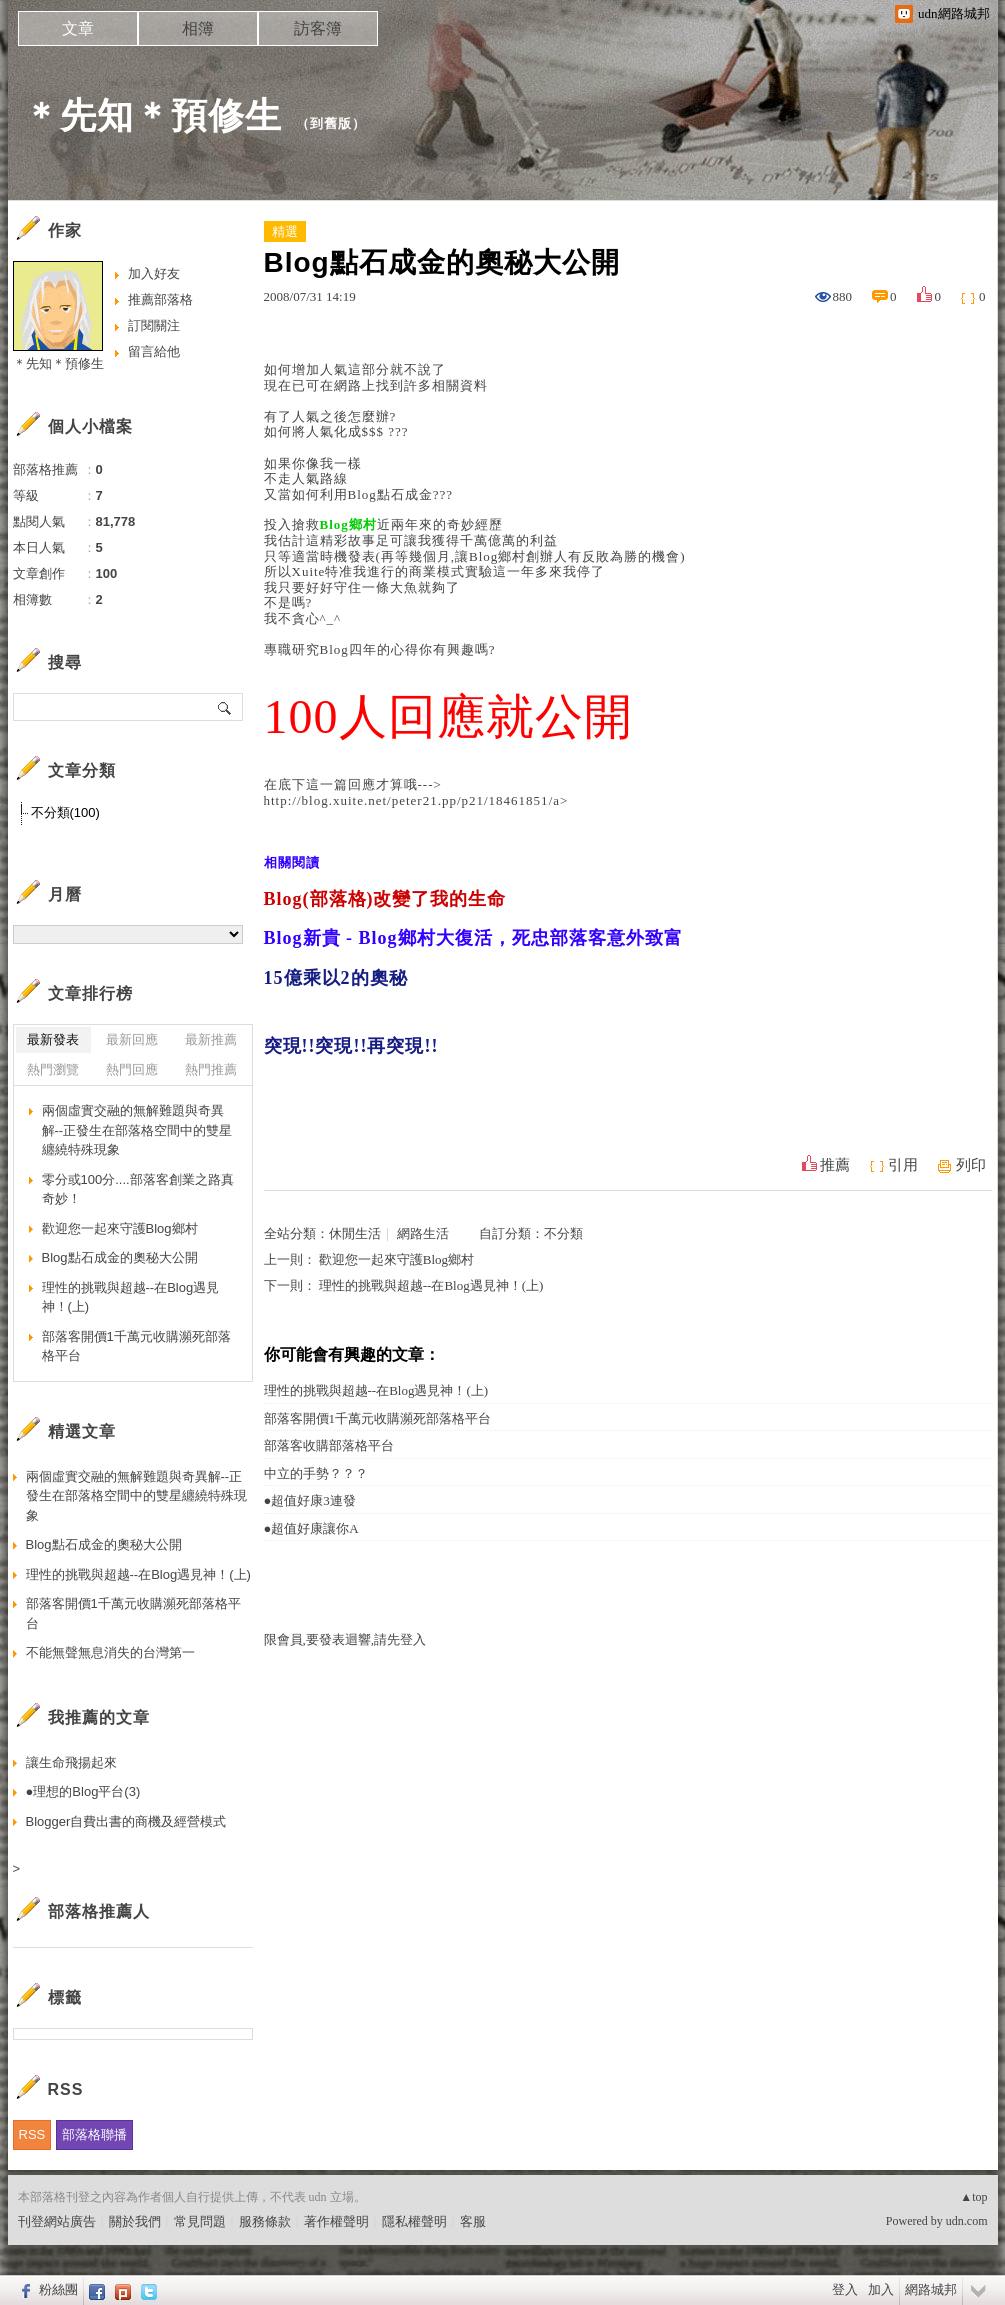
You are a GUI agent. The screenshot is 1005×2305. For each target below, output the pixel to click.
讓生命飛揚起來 (71, 1762)
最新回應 (132, 1039)
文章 (78, 28)
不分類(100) (65, 812)
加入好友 (154, 273)
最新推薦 (211, 1039)
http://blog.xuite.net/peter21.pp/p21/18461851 (406, 800)
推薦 (835, 1165)
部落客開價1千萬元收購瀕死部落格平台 (378, 1418)
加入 (881, 2289)
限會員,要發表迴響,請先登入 (345, 1639)
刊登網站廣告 (57, 2221)
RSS (32, 2134)
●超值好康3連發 (310, 1500)
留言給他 (154, 351)
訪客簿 (318, 28)
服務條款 (265, 2221)
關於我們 (135, 2221)
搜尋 (225, 707)
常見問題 (200, 2221)
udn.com (967, 2221)
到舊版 (331, 123)
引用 (903, 1165)
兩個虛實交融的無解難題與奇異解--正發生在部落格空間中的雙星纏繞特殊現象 (137, 1130)
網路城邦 (931, 2289)
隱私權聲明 (414, 2221)
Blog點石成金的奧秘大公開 (120, 1257)
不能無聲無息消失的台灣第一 (110, 1652)
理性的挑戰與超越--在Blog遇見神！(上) (431, 1285)
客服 (473, 2221)
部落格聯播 (94, 2134)
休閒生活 (355, 1233)
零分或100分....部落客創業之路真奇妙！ (138, 1189)
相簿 (198, 28)
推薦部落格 (160, 299)
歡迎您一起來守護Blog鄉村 (396, 1259)
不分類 (563, 1233)
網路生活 (423, 1233)
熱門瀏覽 (53, 1069)
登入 (845, 2289)
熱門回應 (132, 1069)
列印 (971, 1165)
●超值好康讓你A (311, 1528)
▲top (973, 2197)
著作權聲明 (336, 2221)
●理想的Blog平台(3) (83, 1791)
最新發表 (53, 1039)
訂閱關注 (154, 325)
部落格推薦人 (99, 1911)
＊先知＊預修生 (152, 115)
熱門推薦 (211, 1069)
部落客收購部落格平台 (329, 1445)
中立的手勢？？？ (316, 1473)
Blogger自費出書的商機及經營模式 (126, 1821)
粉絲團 (58, 2289)
